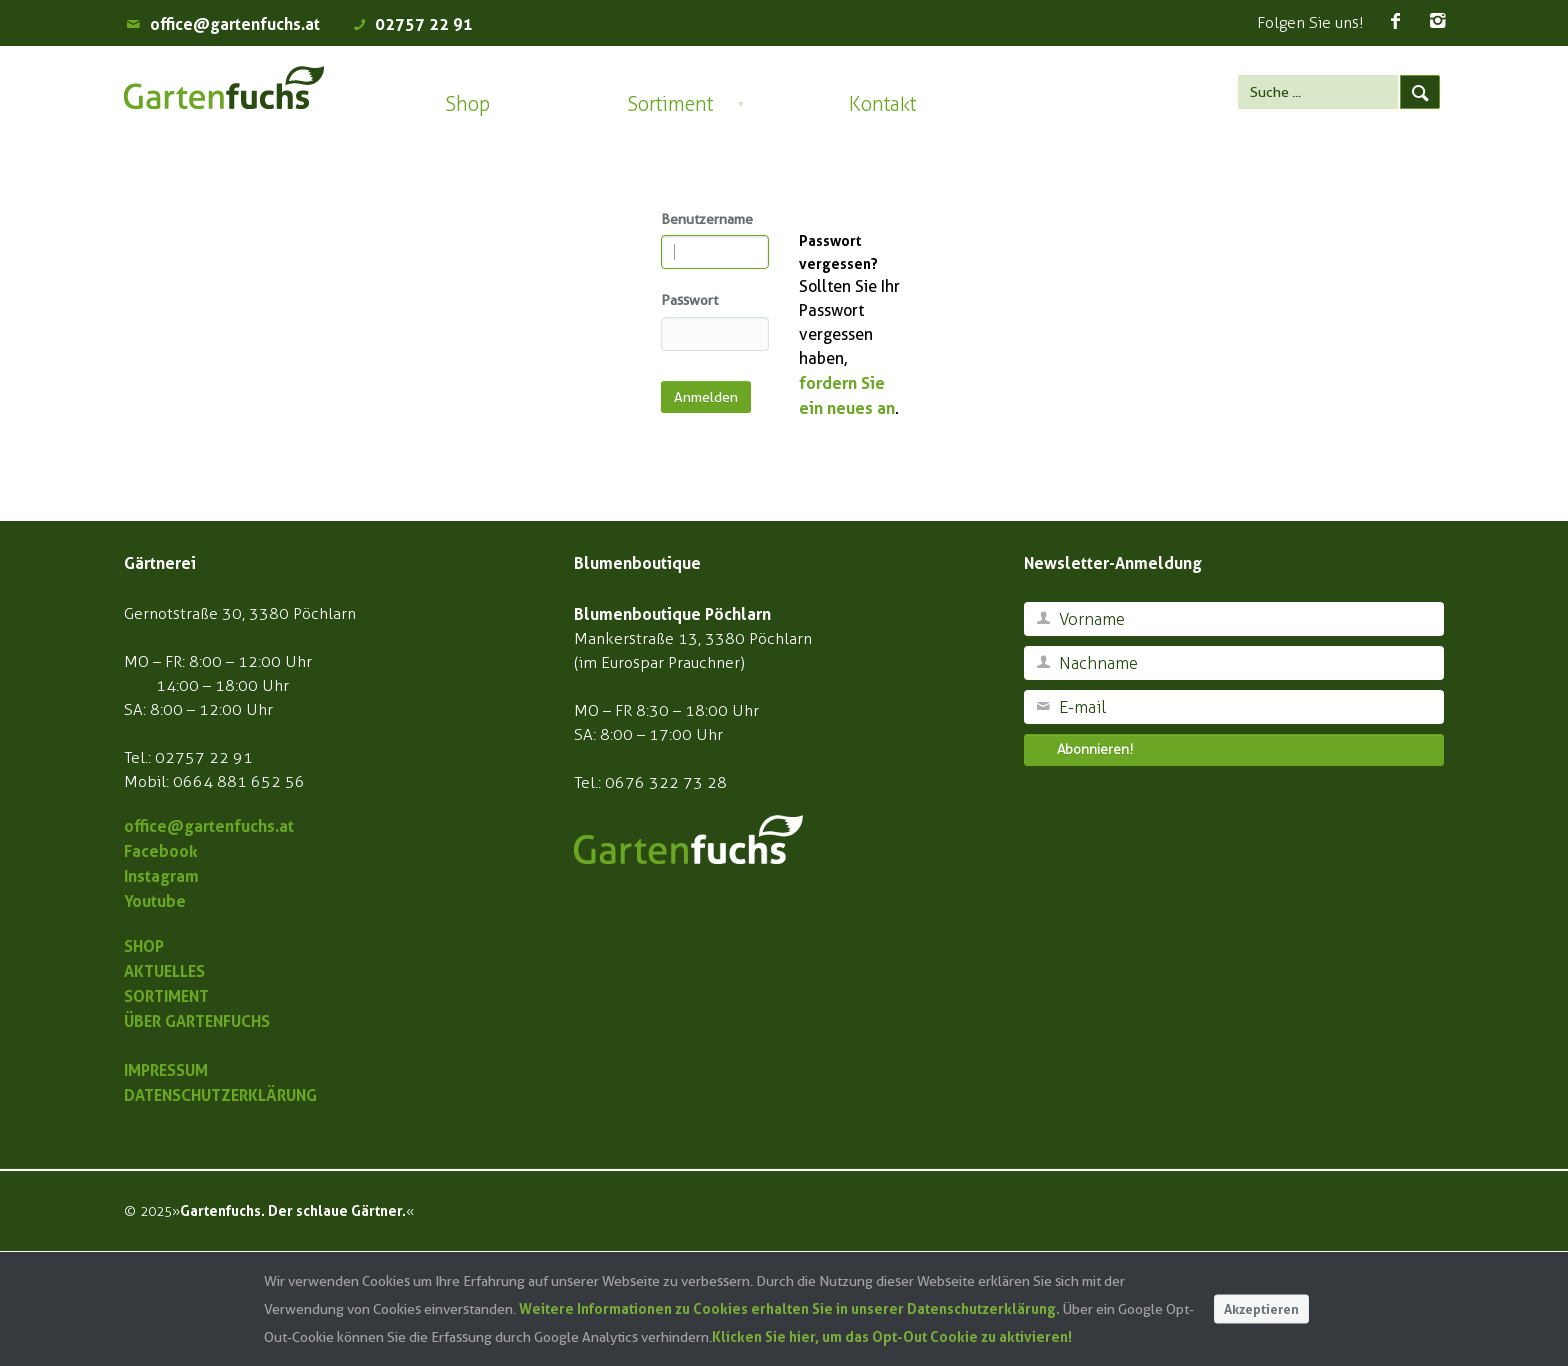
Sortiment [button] (670, 104)
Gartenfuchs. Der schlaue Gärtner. (293, 1210)
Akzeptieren (1261, 1308)
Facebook (161, 851)
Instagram (161, 876)
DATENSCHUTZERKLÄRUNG (220, 1095)
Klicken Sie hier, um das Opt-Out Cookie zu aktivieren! (892, 1336)
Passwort (689, 300)
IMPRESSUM (166, 1070)
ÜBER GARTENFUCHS (197, 1021)
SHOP (144, 946)
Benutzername (707, 219)
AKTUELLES (164, 971)
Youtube (155, 901)
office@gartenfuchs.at (235, 24)
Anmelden (706, 397)
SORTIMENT (166, 996)
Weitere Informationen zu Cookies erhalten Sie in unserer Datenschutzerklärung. (789, 1308)
